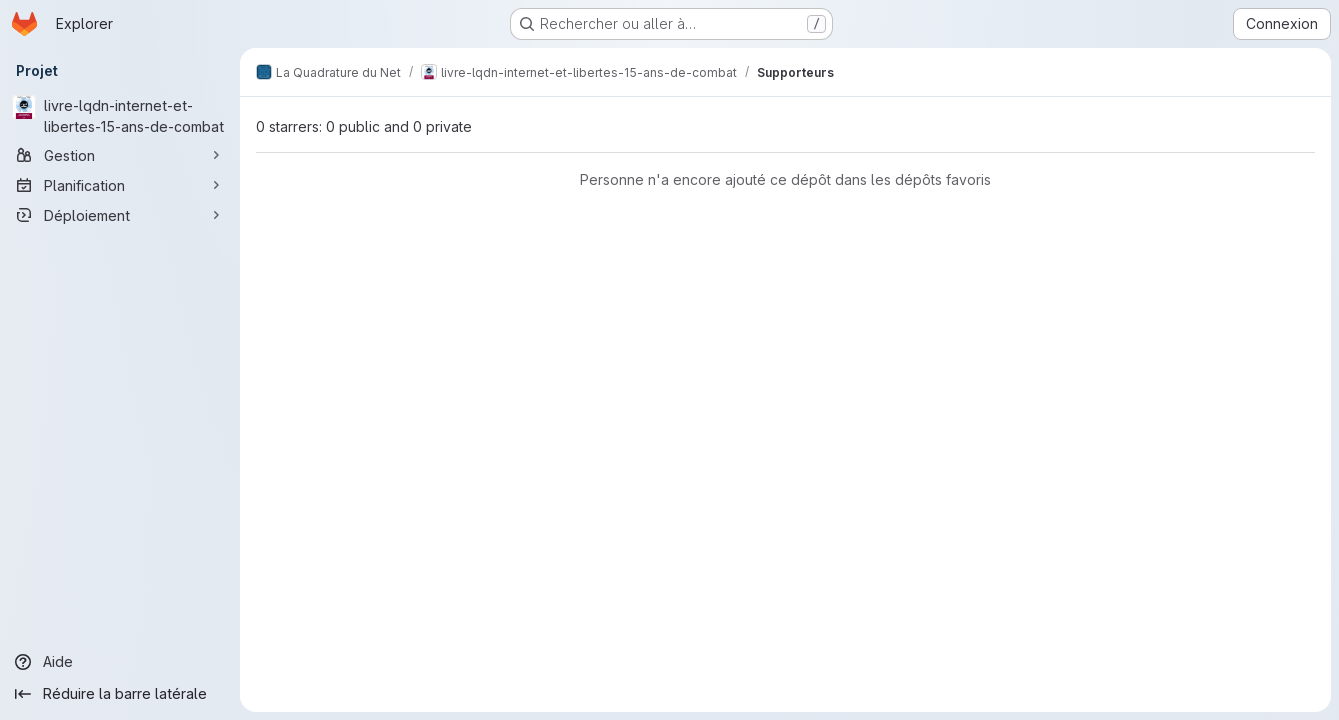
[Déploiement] (120, 215)
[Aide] (120, 662)
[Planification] (120, 185)
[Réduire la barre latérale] (120, 694)
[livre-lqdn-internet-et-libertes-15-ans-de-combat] (120, 116)
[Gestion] (120, 155)
